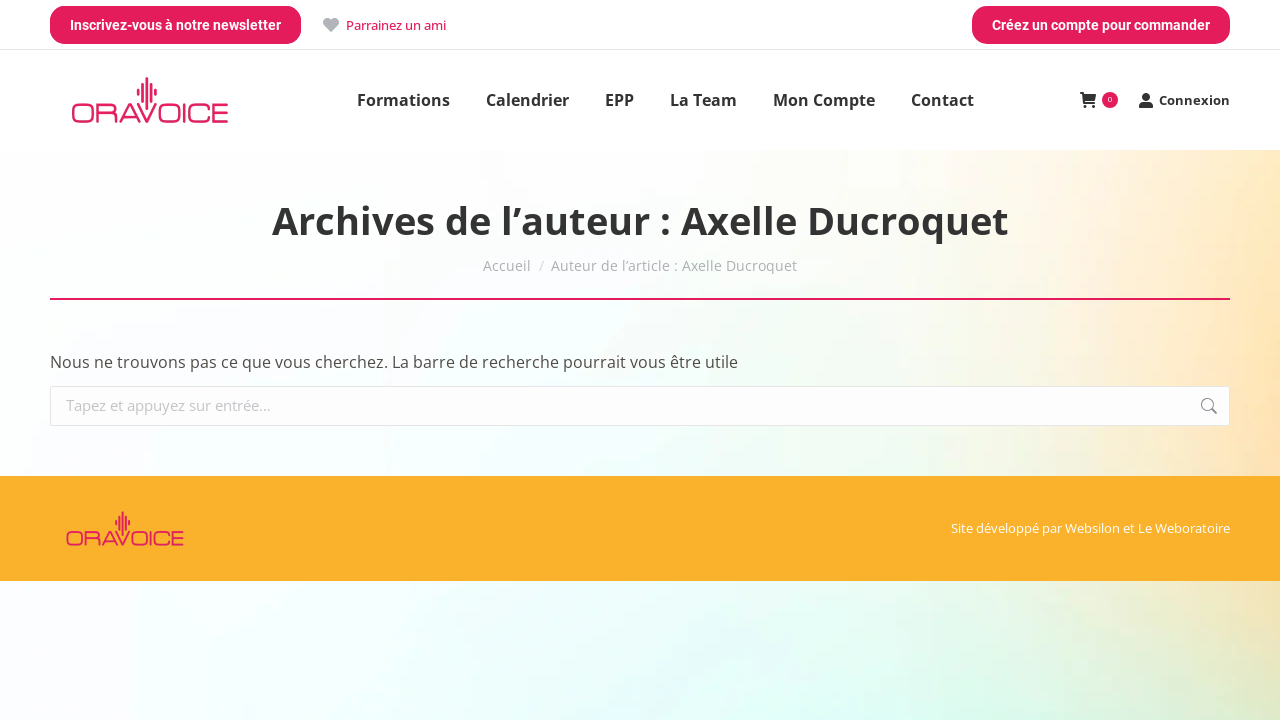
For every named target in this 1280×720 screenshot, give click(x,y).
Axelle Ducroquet (845, 220)
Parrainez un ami (383, 25)
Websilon (1092, 528)
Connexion (1184, 100)
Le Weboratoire (1184, 528)
